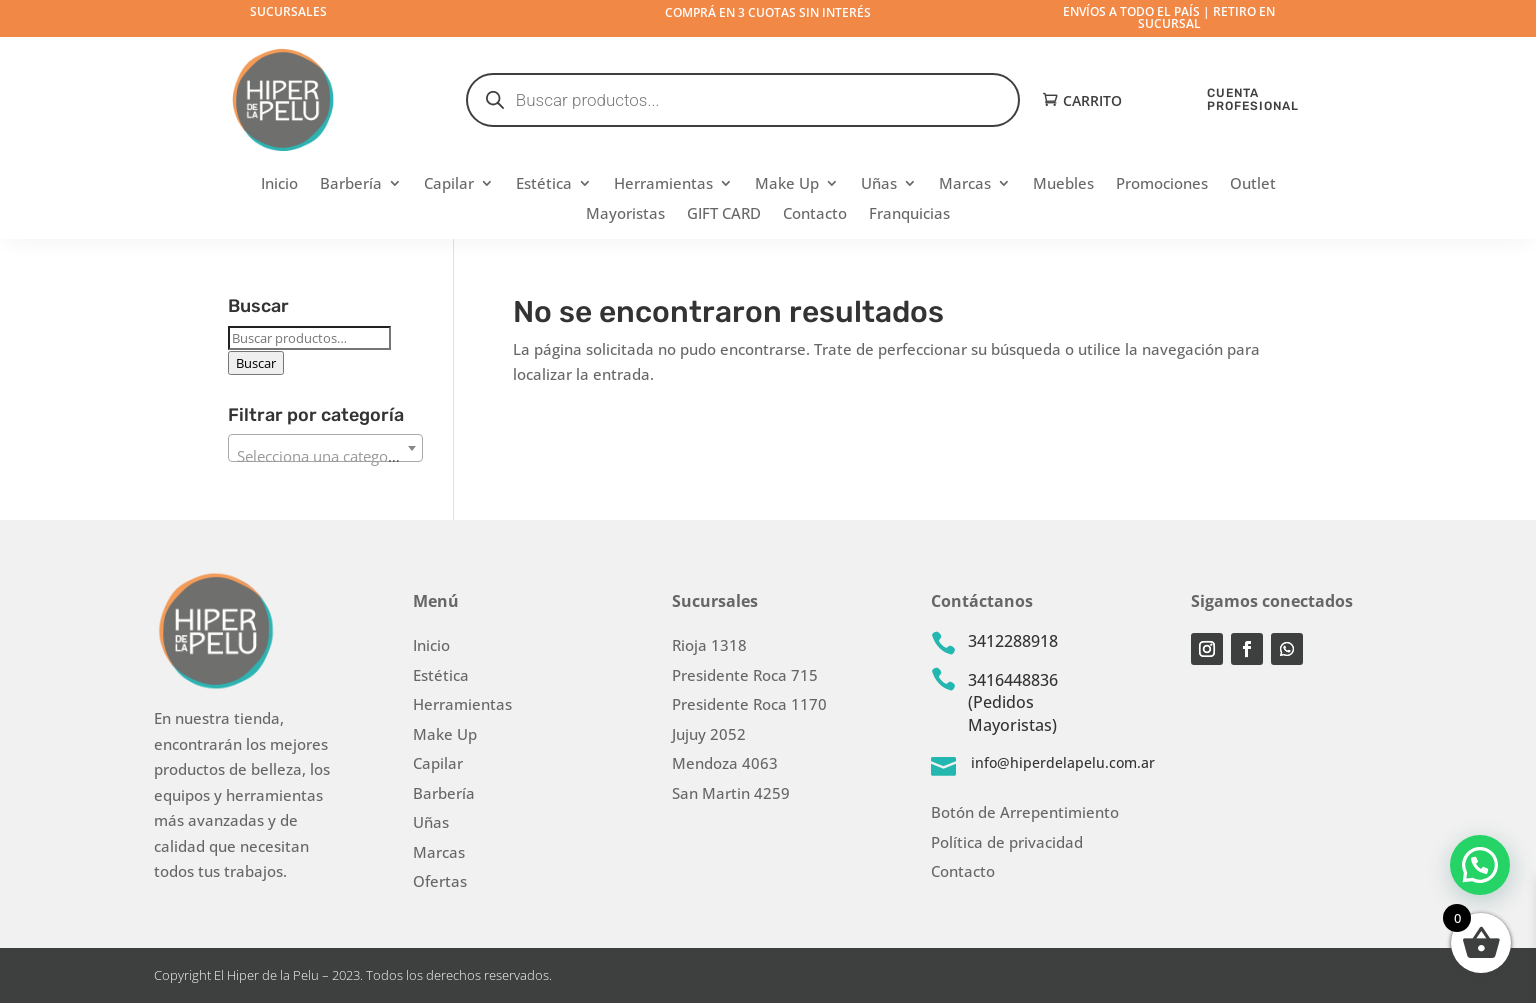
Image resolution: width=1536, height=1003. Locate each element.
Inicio (279, 184)
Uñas (879, 184)
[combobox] (325, 448)
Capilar (449, 184)
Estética (544, 184)
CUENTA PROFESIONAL (1253, 99)
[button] (1479, 863)
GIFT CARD (724, 214)
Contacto (815, 214)
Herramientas (663, 184)
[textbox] (325, 456)
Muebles (1063, 184)
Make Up (787, 184)
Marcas (965, 184)
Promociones (1162, 184)
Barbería (351, 184)
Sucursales (288, 11)
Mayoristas (625, 214)
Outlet (1253, 184)
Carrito (1092, 101)
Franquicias (909, 214)
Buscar (256, 363)
